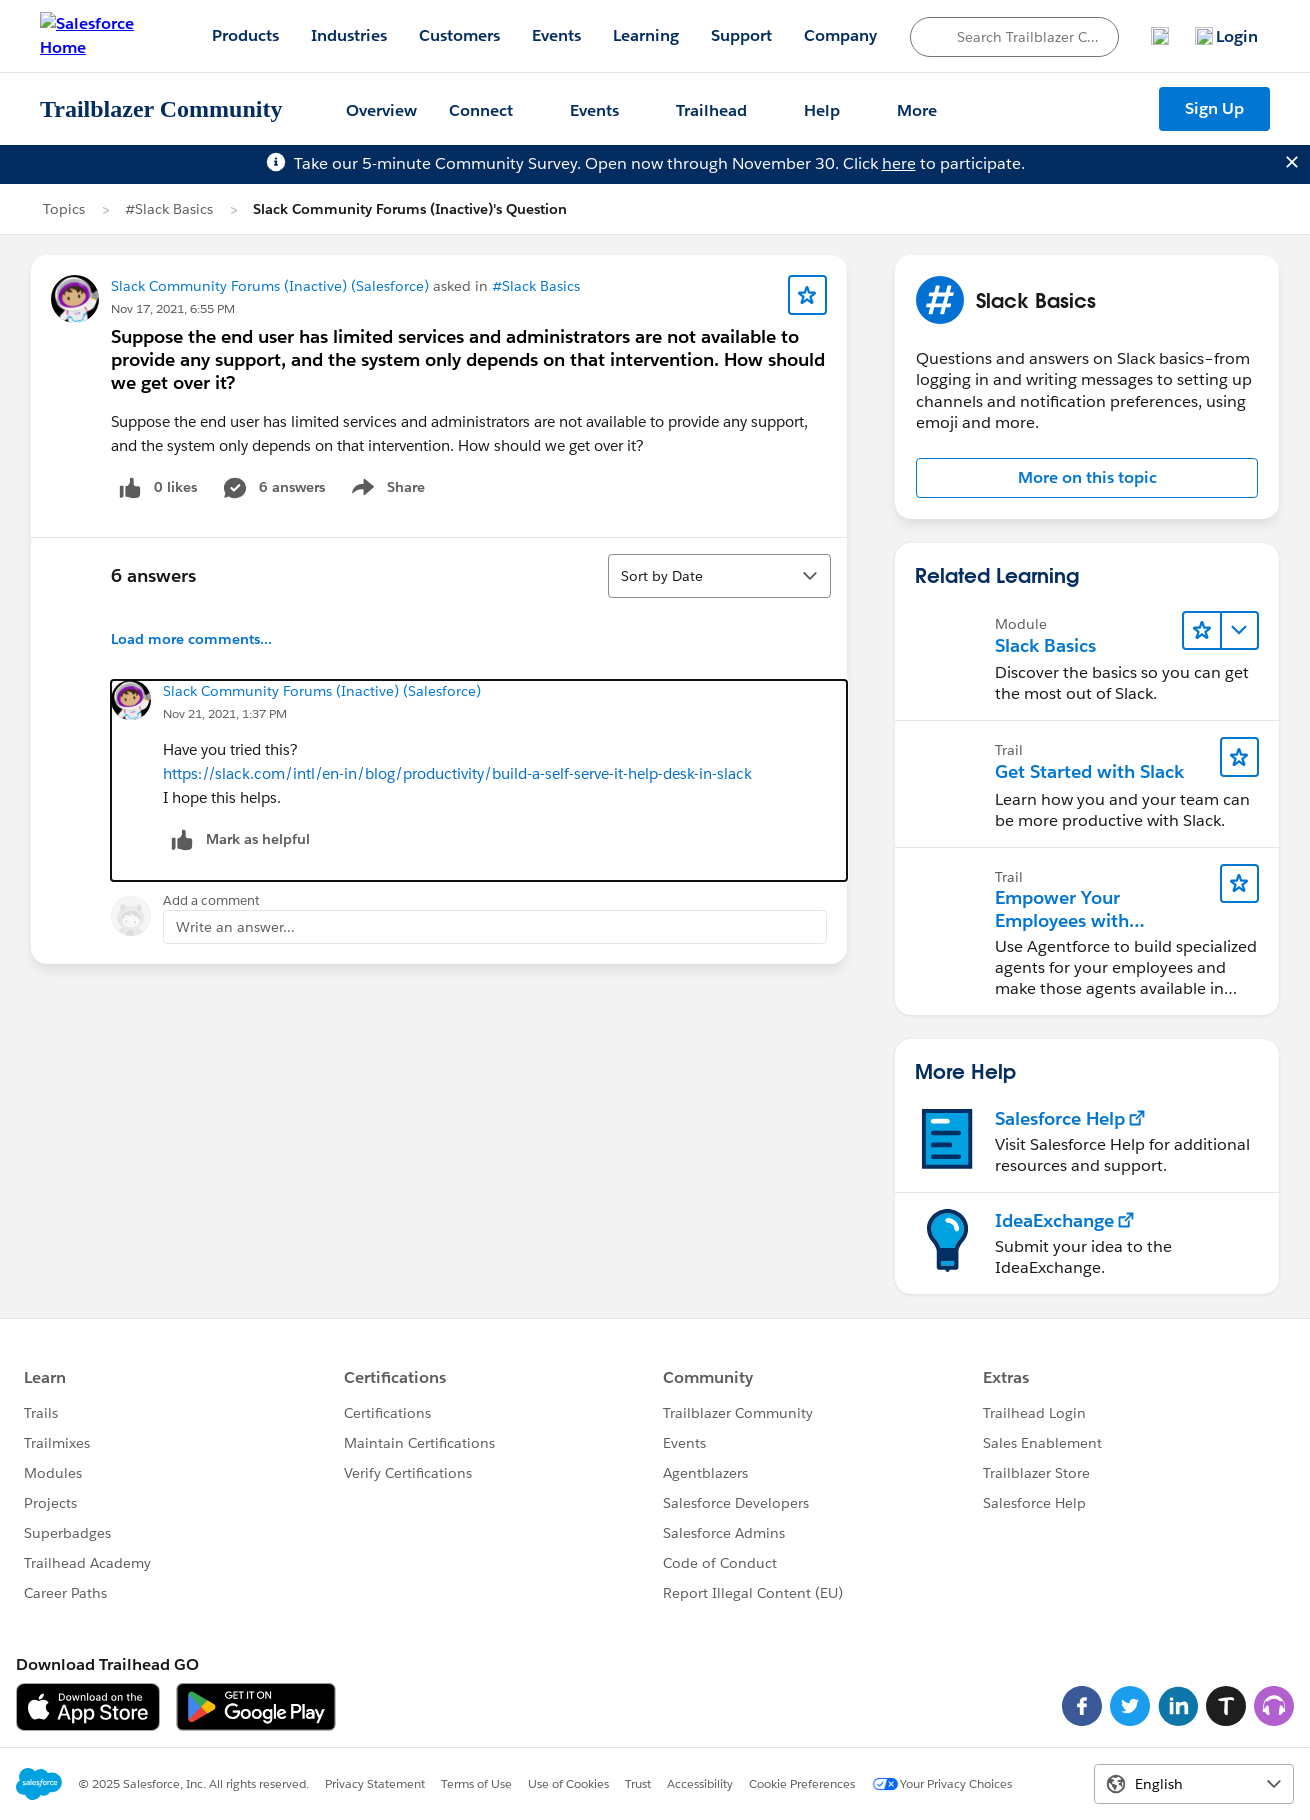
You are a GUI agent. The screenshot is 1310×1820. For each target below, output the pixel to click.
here (899, 163)
